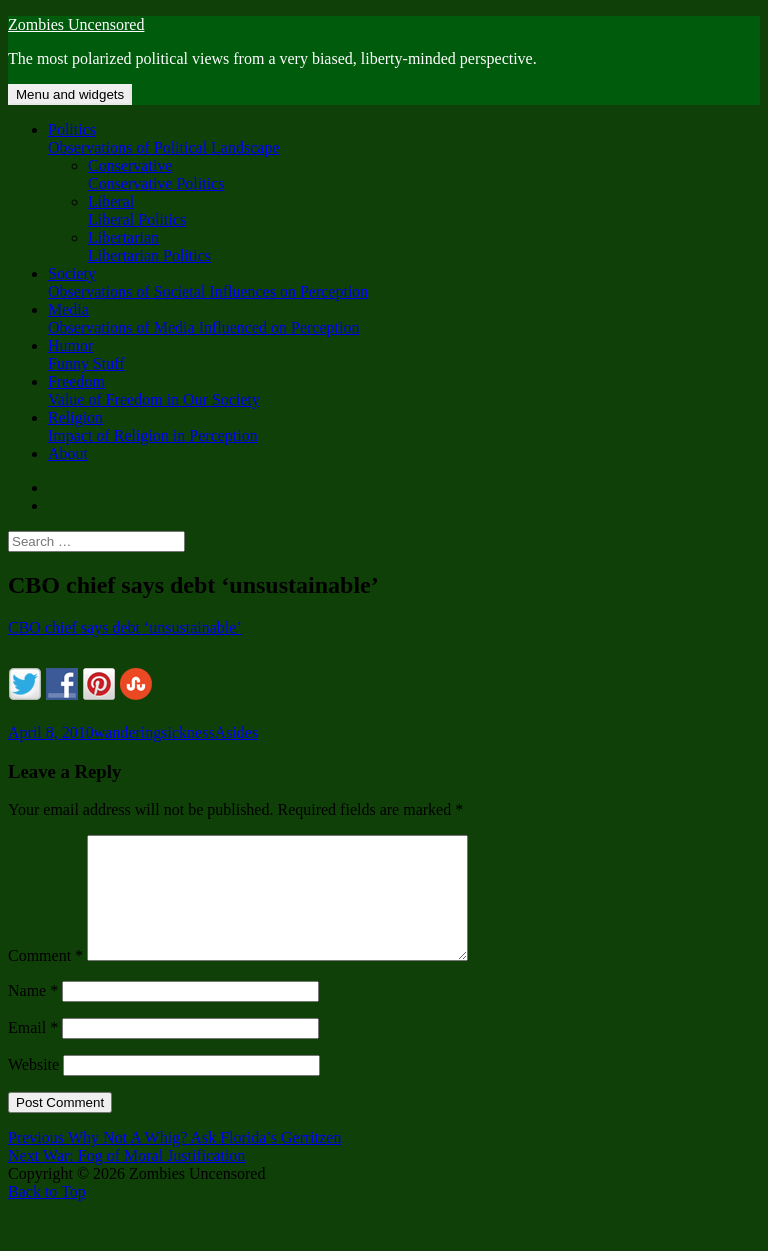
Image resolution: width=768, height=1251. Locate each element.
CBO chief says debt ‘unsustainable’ (125, 627)
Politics (404, 139)
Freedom (404, 391)
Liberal (424, 211)
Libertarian (424, 247)
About (68, 453)
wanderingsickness (154, 732)
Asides (237, 732)
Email (33, 1051)
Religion (404, 427)
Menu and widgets (70, 94)
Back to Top (47, 1215)
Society (404, 283)
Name (33, 1014)
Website (33, 1088)
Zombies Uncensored (76, 24)
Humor (404, 355)
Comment (45, 979)
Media (404, 319)
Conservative (424, 175)
